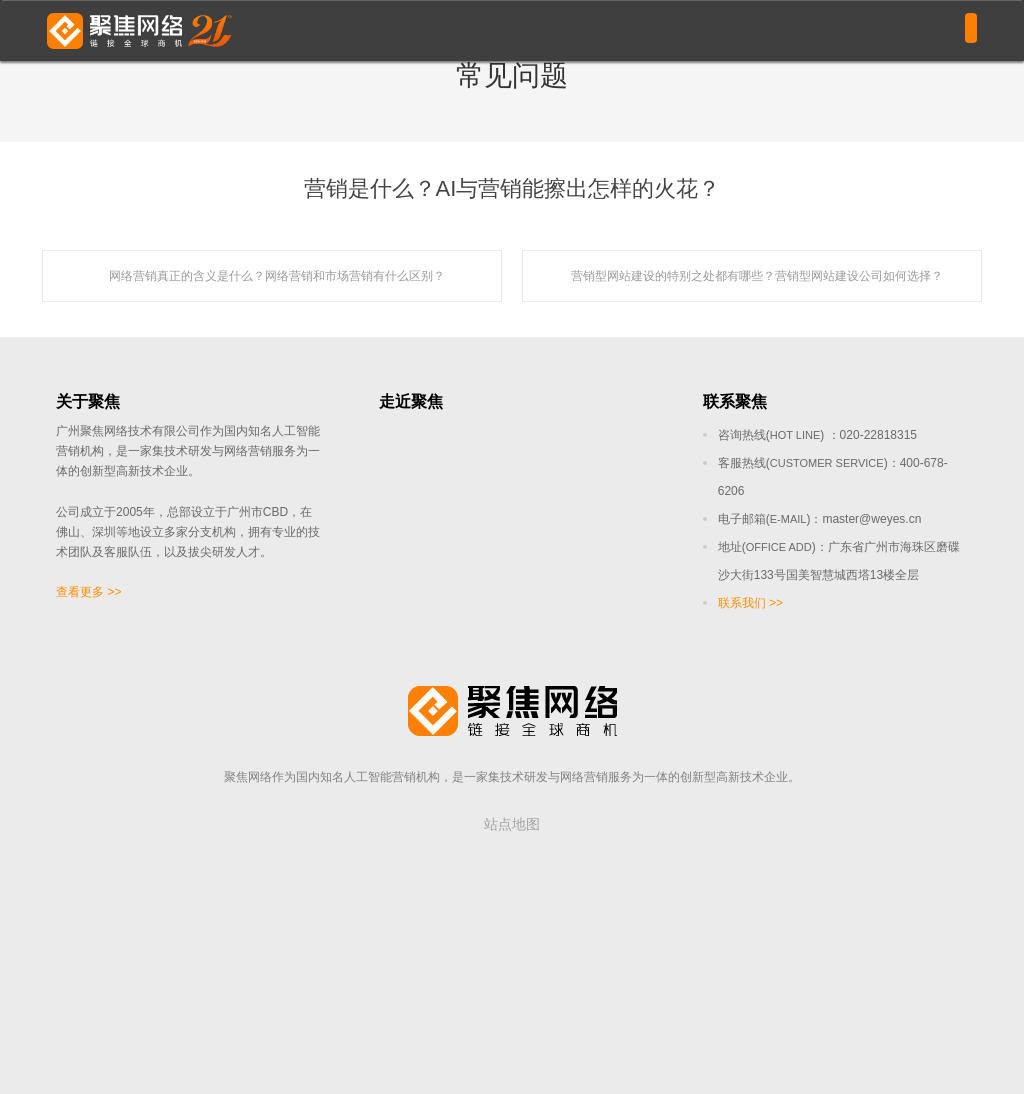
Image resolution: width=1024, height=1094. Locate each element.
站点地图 (512, 824)
